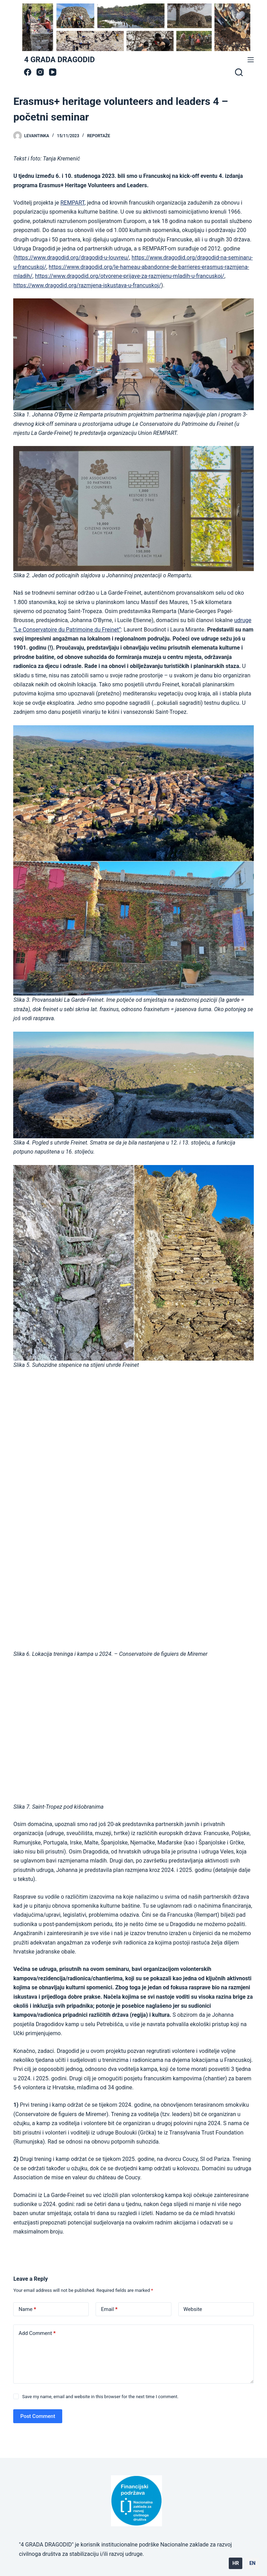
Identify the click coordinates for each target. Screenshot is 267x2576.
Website (193, 2309)
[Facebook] (27, 72)
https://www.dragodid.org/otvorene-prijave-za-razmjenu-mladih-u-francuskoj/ (129, 276)
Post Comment (37, 2416)
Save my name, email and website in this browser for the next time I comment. (100, 2396)
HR (235, 2563)
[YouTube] (52, 72)
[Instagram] (40, 72)
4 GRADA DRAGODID (59, 59)
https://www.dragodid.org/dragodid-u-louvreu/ (72, 257)
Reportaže (98, 135)
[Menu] (251, 60)
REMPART (72, 202)
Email (109, 2309)
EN (252, 2563)
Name (27, 2309)
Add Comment (37, 2333)
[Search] (239, 72)
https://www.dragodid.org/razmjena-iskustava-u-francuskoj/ (87, 285)
